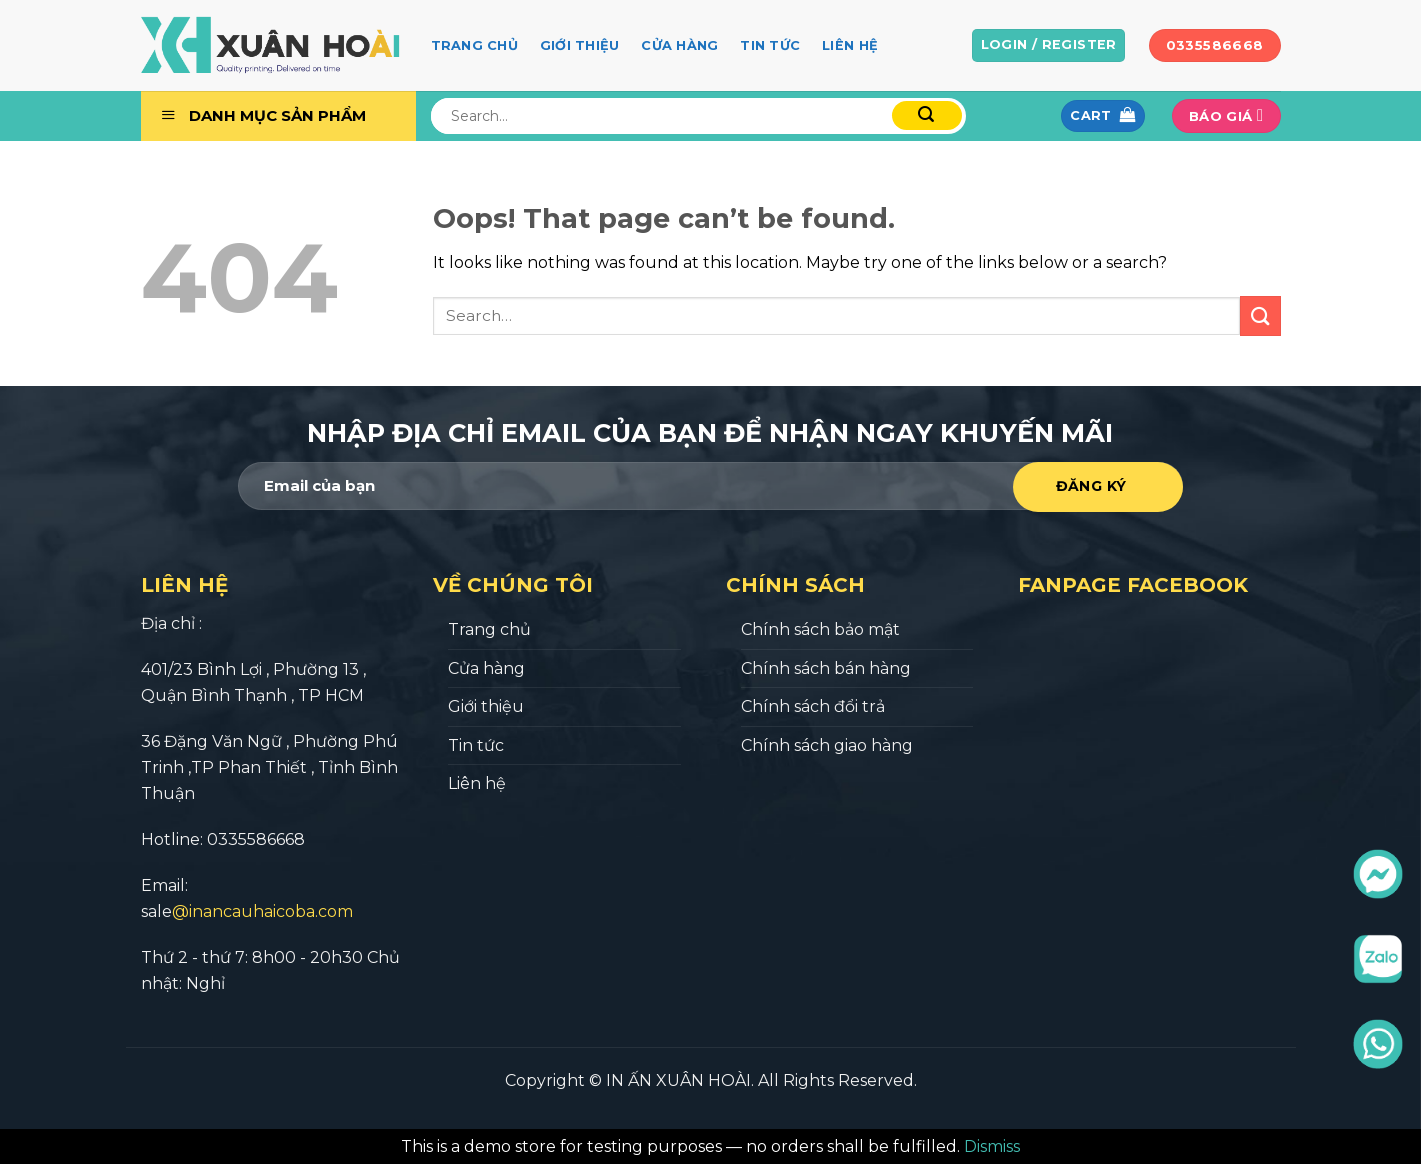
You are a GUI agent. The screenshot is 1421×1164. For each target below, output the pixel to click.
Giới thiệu (580, 45)
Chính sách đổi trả (813, 706)
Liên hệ (850, 45)
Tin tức (770, 45)
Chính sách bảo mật (820, 629)
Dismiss (992, 1146)
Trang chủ (474, 45)
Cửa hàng (679, 45)
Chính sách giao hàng (827, 745)
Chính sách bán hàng (826, 668)
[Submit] (1260, 315)
